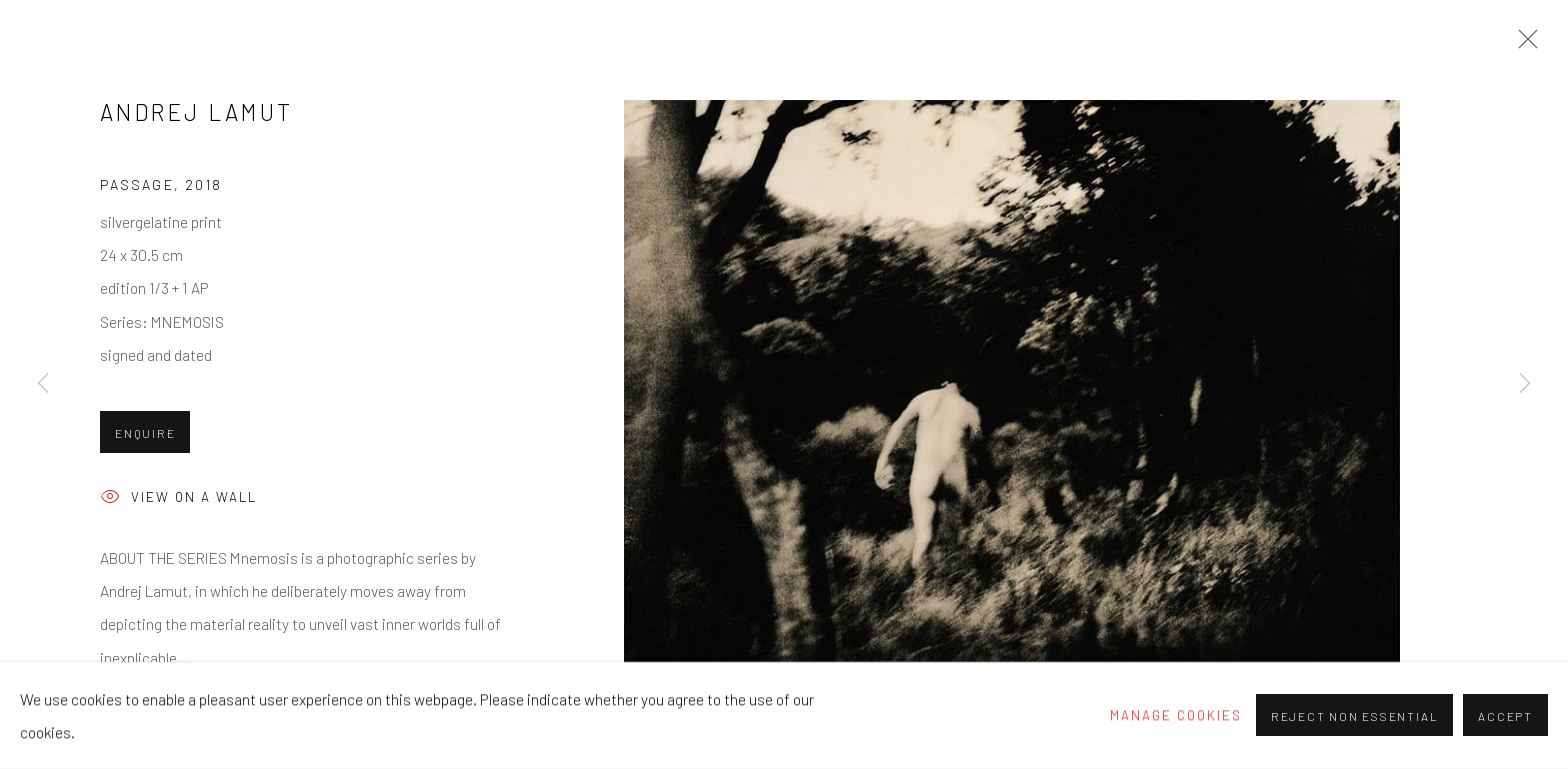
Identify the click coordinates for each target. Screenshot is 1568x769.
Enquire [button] (145, 433)
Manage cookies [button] (1176, 715)
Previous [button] (43, 384)
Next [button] (1525, 384)
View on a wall (178, 498)
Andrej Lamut (197, 112)
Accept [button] (1505, 717)
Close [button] (1523, 45)
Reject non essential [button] (1354, 717)
